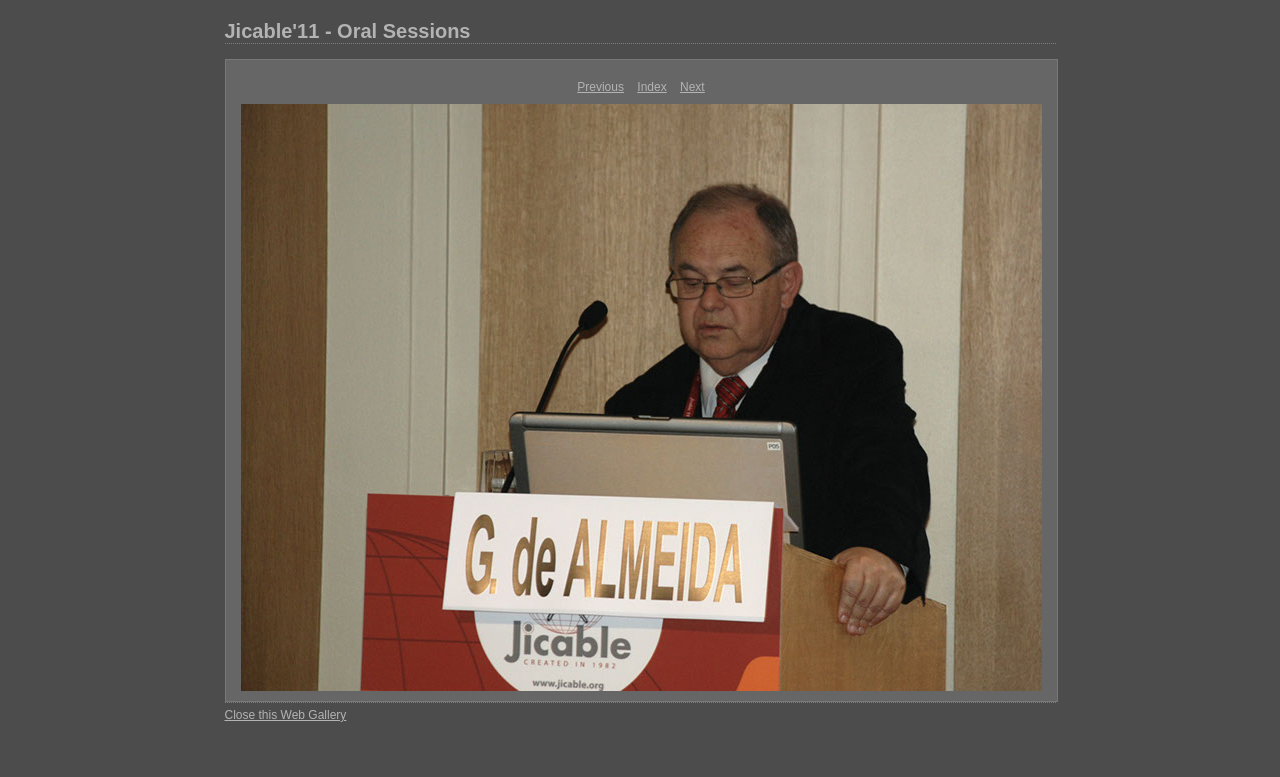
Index (651, 87)
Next (692, 87)
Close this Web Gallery (286, 715)
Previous (600, 87)
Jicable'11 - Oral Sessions (348, 31)
